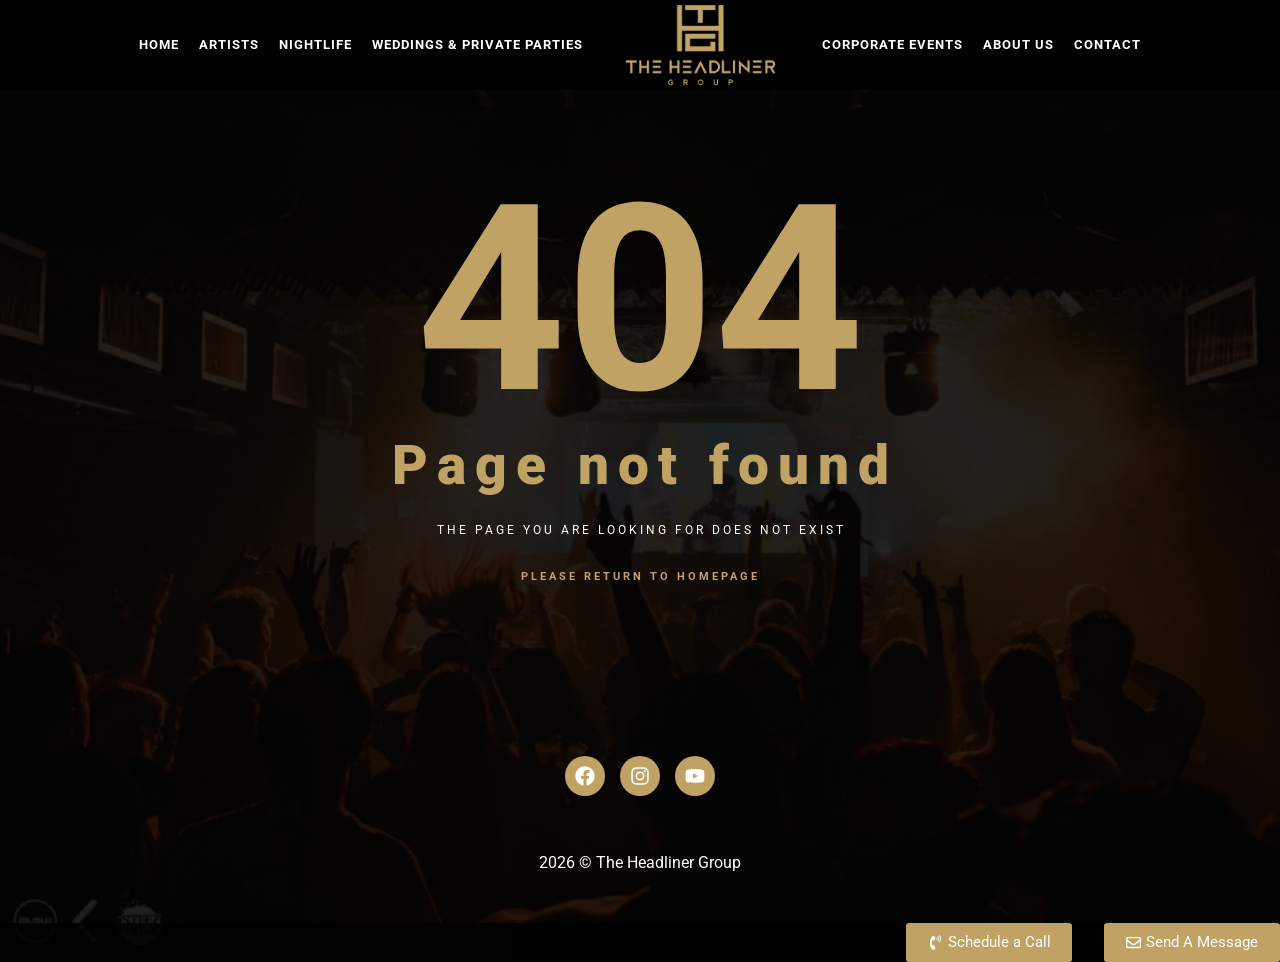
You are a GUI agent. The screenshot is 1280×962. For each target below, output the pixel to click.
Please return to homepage (640, 576)
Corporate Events (892, 44)
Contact (1107, 44)
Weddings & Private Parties (477, 44)
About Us (1018, 44)
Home (159, 44)
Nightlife (315, 44)
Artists (229, 44)
